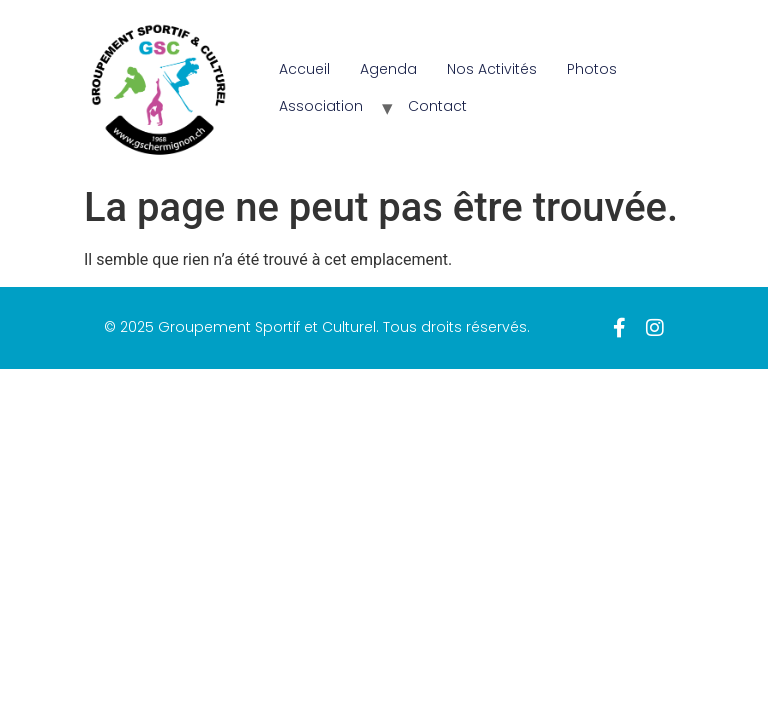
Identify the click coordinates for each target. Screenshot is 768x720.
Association (321, 106)
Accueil (304, 69)
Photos (592, 69)
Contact (437, 106)
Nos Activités (492, 69)
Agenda (388, 69)
